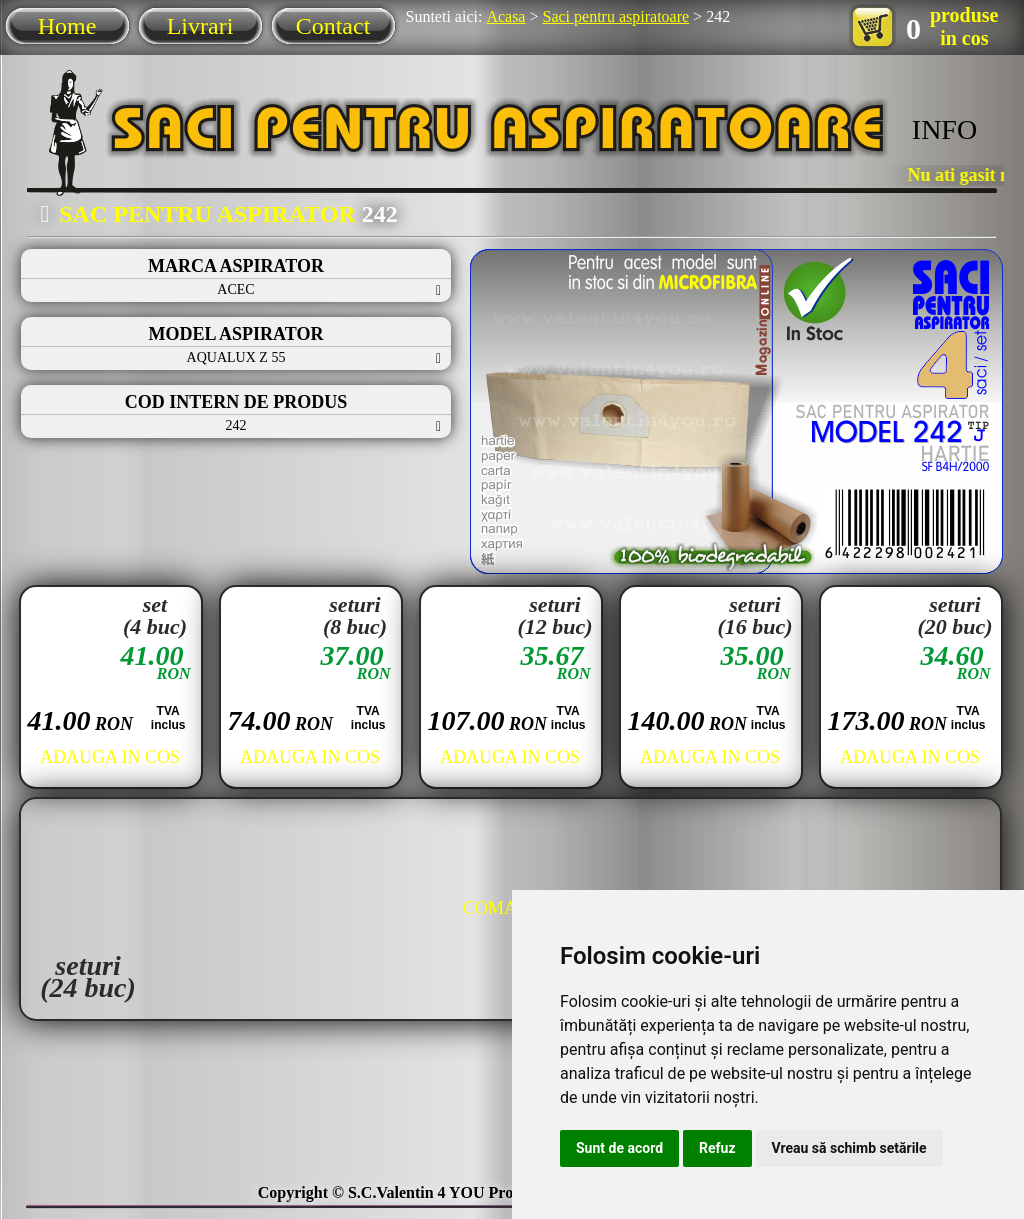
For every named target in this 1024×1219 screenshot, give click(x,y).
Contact (333, 26)
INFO (944, 129)
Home (67, 26)
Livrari (200, 26)
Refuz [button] (717, 1148)
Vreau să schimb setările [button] (849, 1148)
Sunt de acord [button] (619, 1148)
